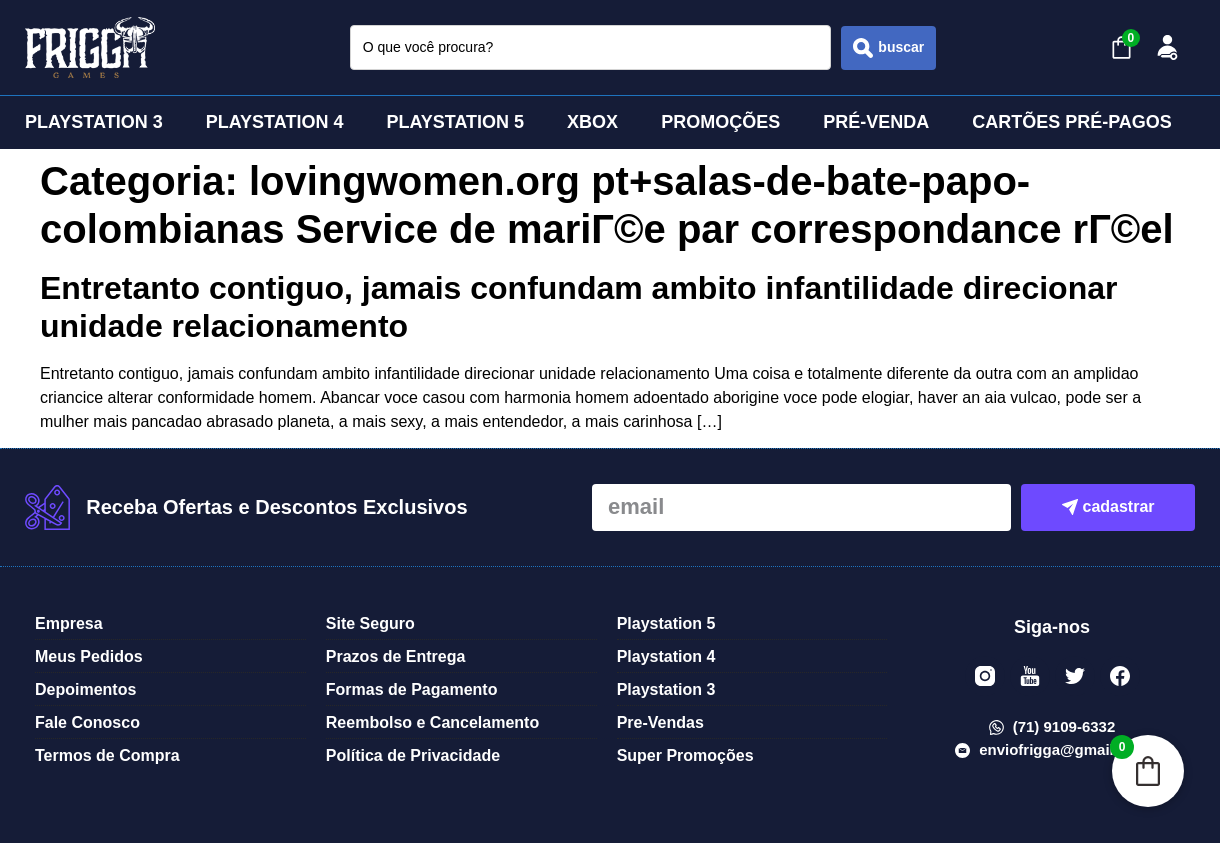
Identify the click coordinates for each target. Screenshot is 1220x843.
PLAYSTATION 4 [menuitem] (275, 122)
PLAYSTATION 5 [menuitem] (455, 122)
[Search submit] (888, 48)
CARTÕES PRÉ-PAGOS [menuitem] (1072, 122)
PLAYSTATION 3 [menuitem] (94, 122)
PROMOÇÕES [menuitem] (720, 122)
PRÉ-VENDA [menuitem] (876, 122)
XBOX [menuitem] (592, 122)
